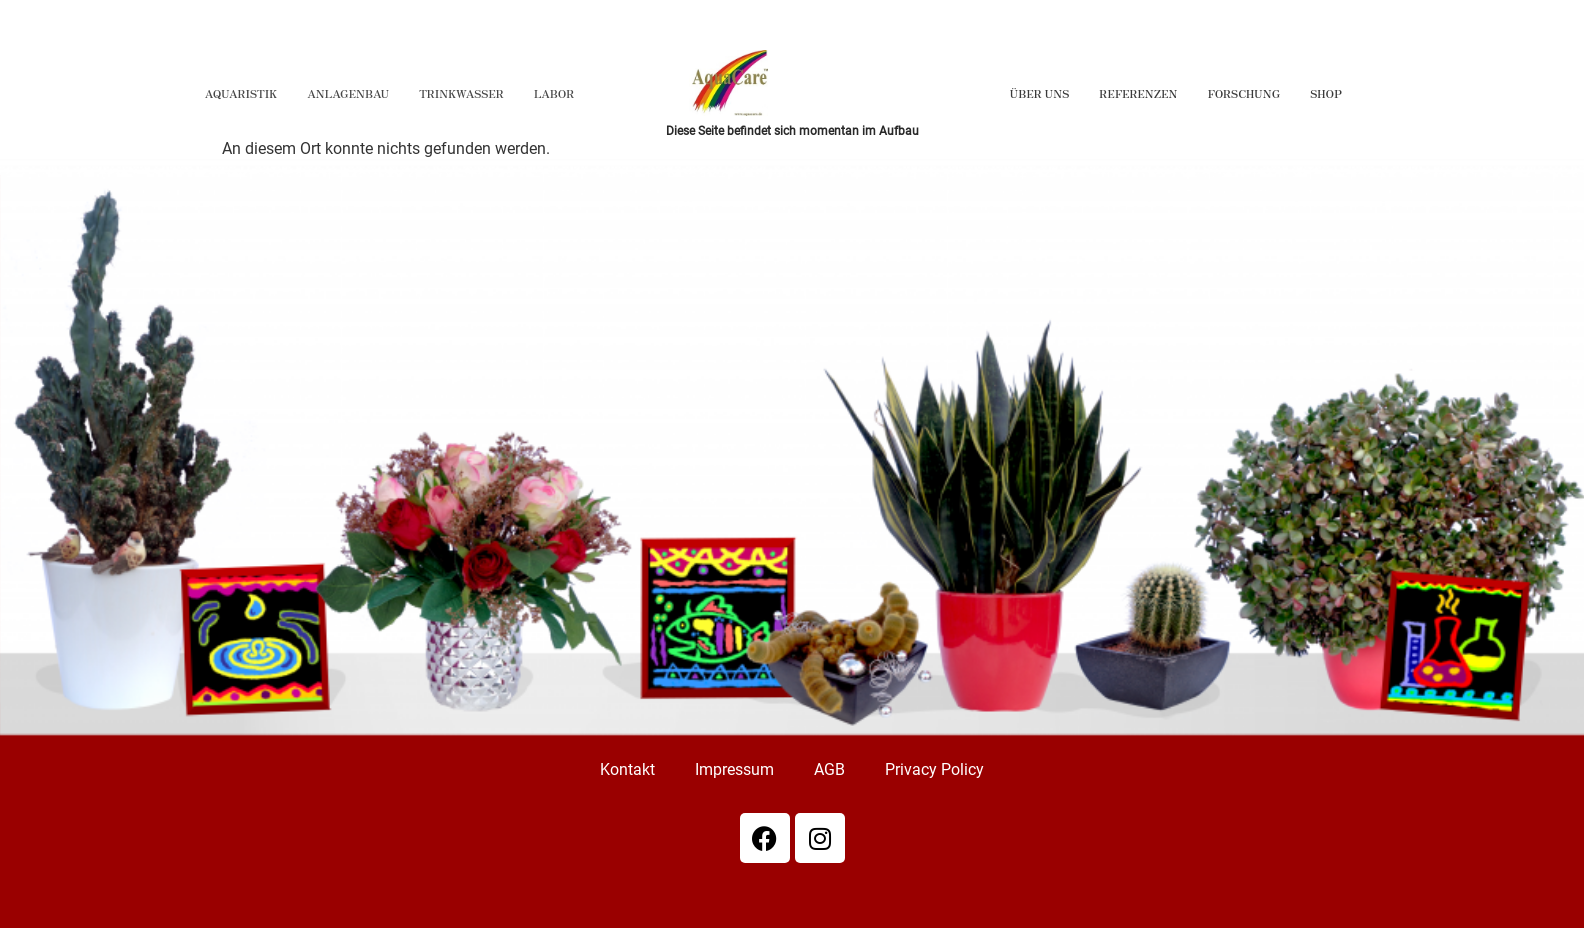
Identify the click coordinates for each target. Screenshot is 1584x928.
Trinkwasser (461, 93)
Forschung (1243, 93)
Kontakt (627, 769)
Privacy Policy (934, 769)
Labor (554, 93)
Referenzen (1138, 93)
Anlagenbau (348, 93)
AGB (829, 769)
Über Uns (1039, 93)
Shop (1325, 93)
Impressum (734, 769)
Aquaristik (241, 93)
